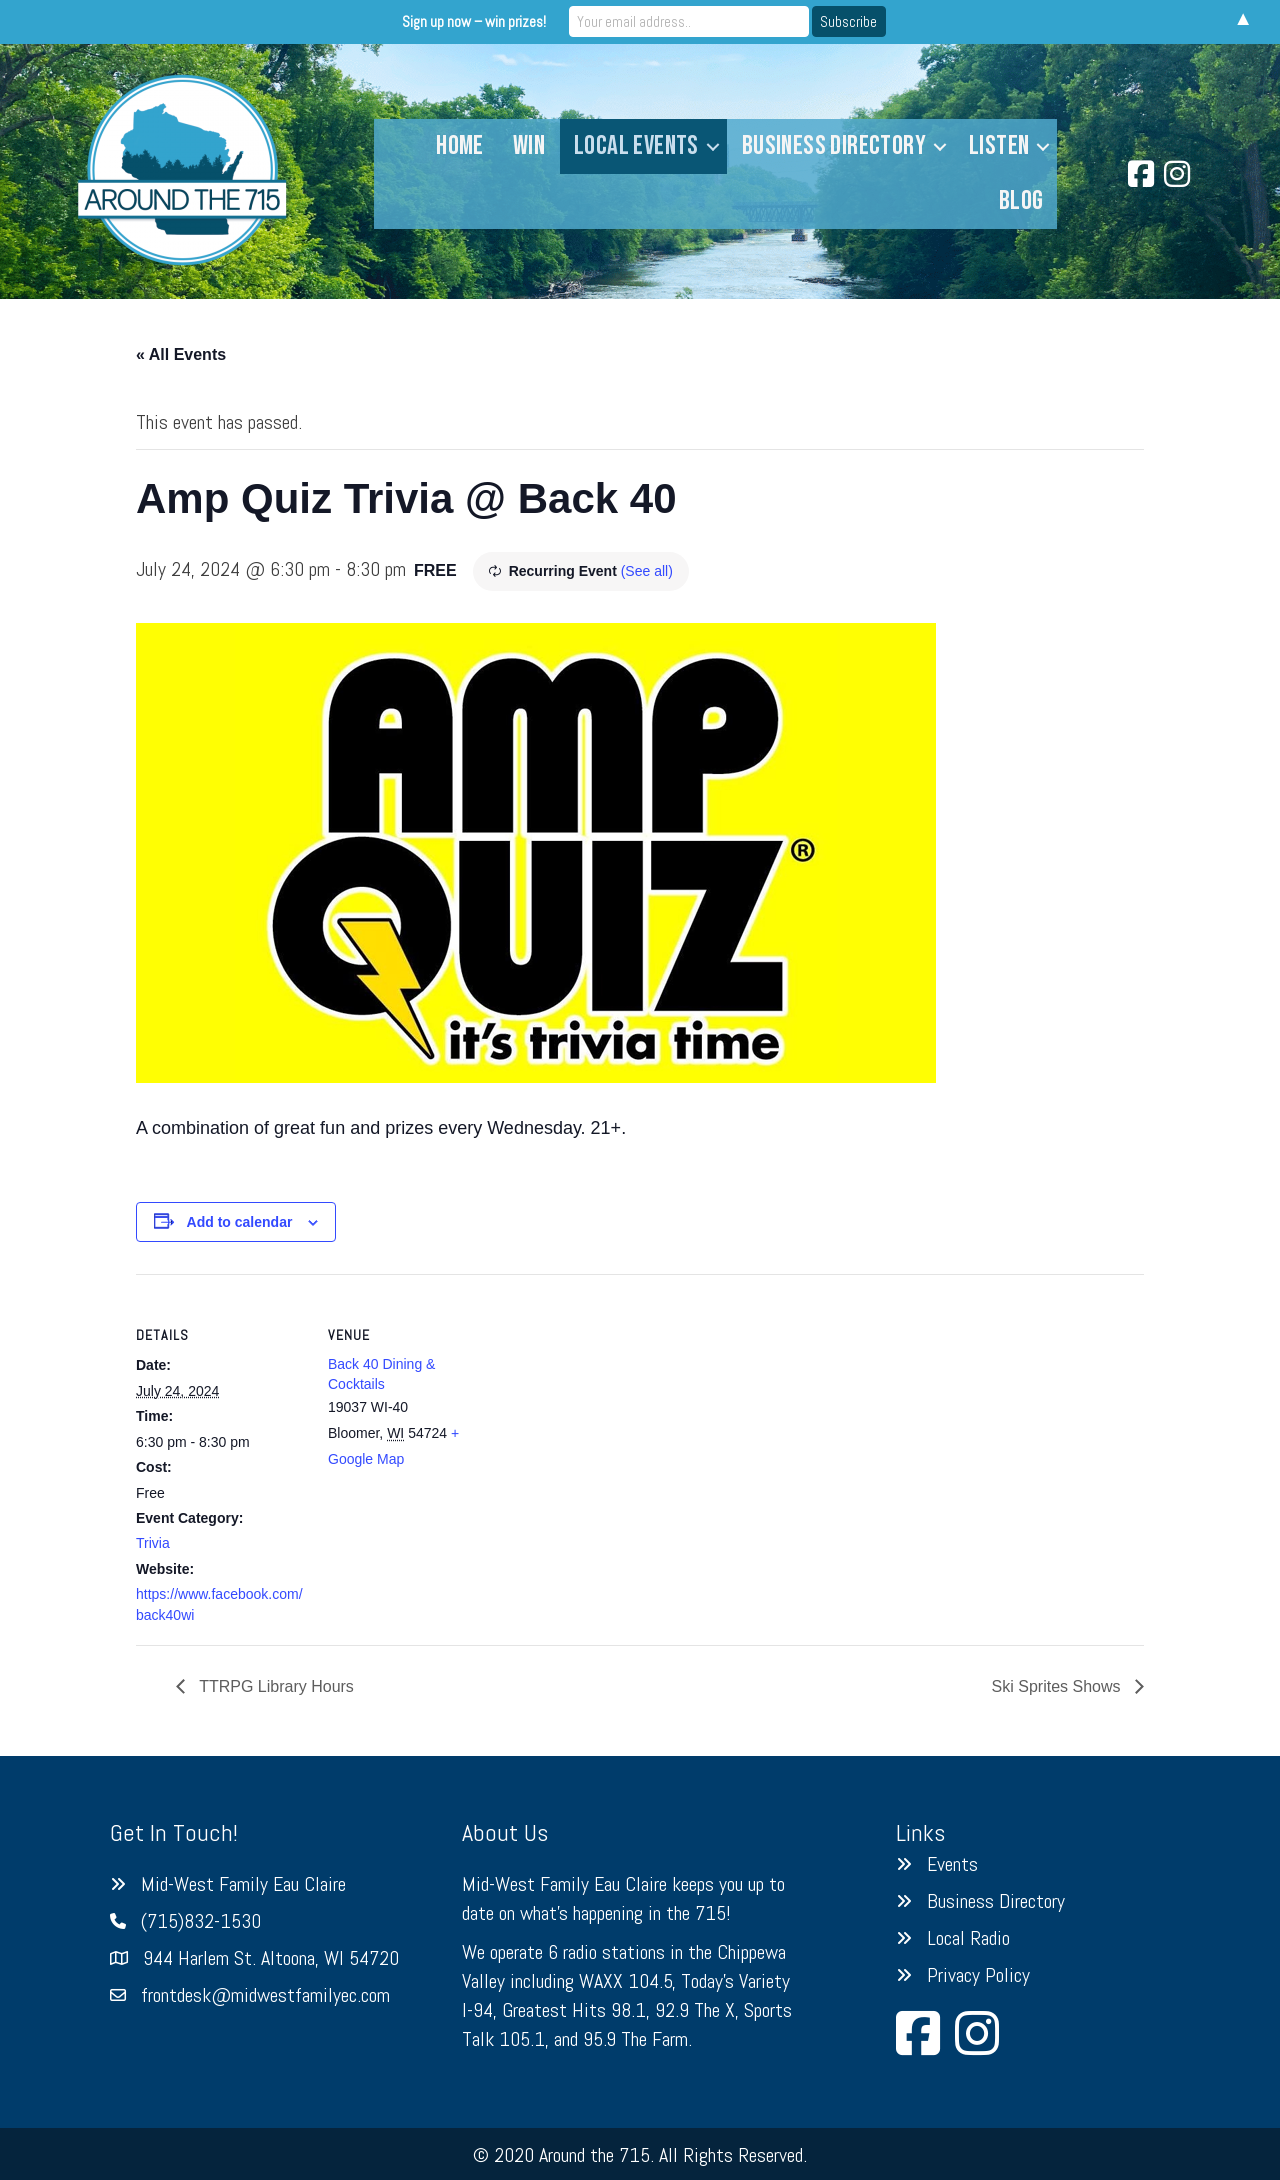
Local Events (636, 146)
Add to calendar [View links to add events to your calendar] (240, 1222)
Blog (1021, 201)
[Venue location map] (625, 1412)
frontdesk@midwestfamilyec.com (265, 1995)
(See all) (647, 571)
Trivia (153, 1543)
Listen (999, 146)
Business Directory (834, 146)
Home (460, 146)
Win (529, 146)
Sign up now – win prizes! (474, 21)
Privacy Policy (978, 1975)
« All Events (181, 354)
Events (952, 1864)
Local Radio (968, 1938)
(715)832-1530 (201, 1921)
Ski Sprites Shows (1058, 1686)
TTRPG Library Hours (274, 1686)
